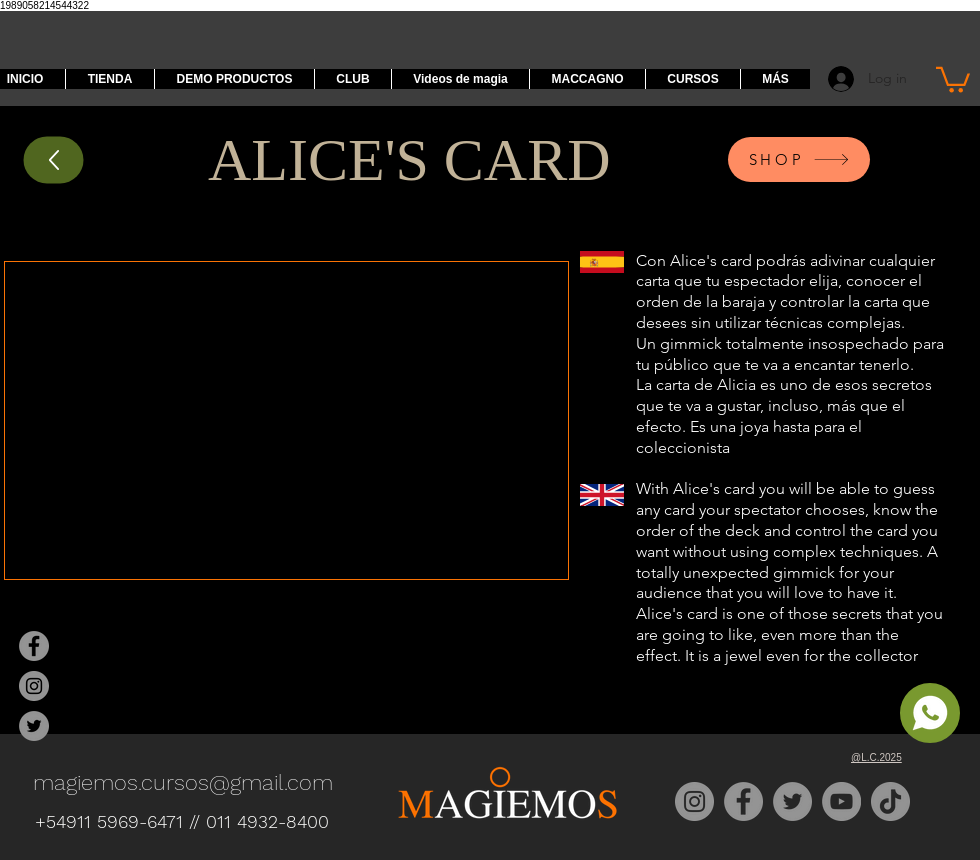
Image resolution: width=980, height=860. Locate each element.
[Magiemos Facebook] (34, 646)
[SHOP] (799, 159)
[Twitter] (792, 801)
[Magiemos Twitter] (34, 726)
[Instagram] (694, 801)
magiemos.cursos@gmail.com (183, 782)
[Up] (54, 159)
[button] (953, 78)
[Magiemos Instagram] (34, 686)
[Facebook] (743, 801)
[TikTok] (890, 801)
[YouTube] (841, 801)
